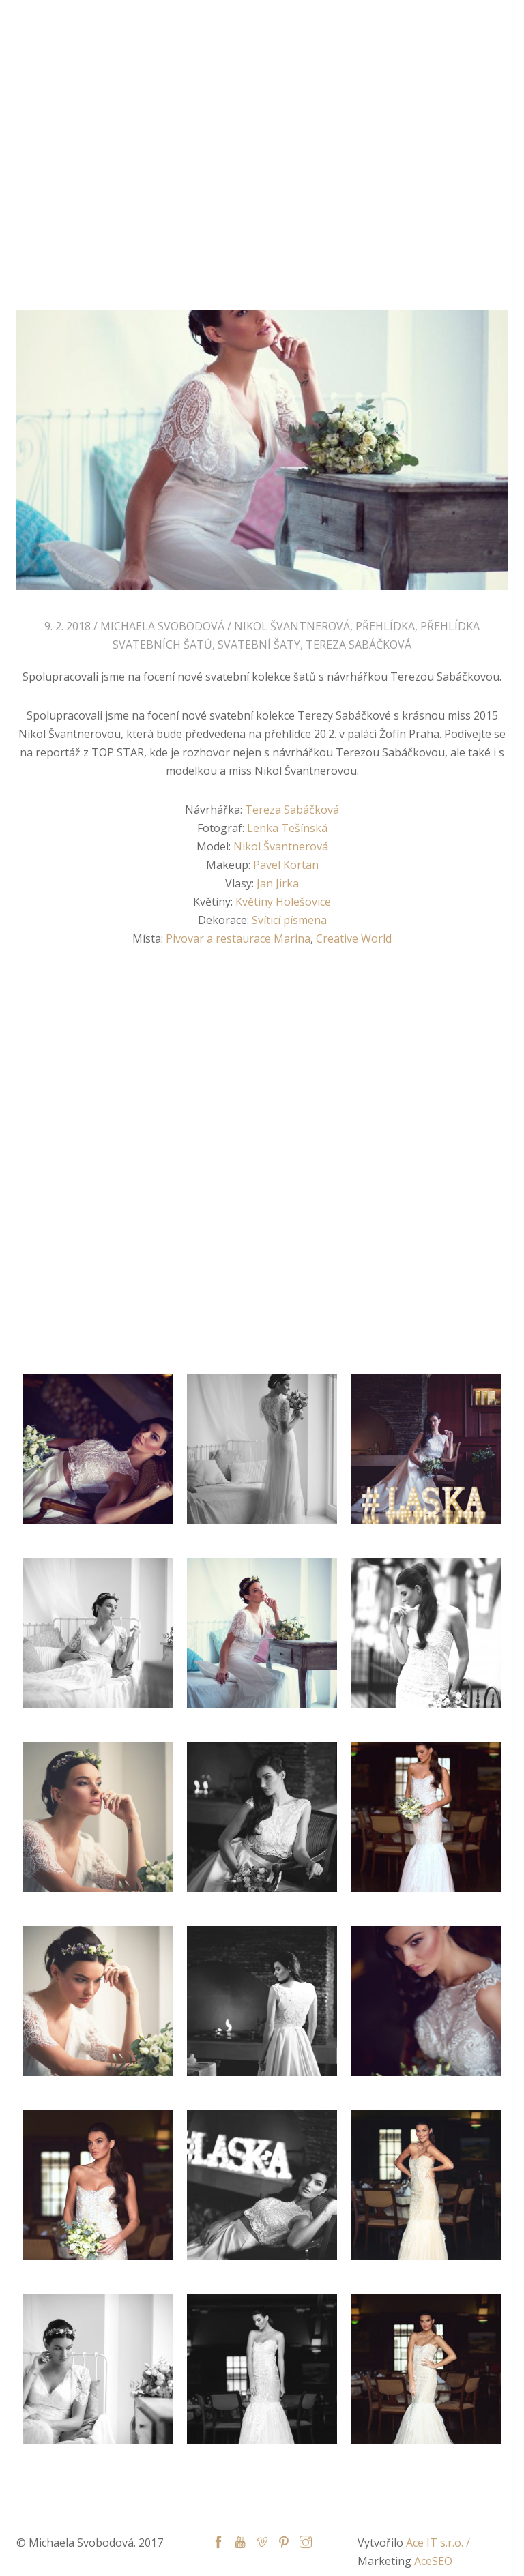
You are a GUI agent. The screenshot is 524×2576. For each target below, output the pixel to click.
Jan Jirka (278, 883)
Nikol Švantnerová (292, 626)
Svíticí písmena (289, 920)
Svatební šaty (259, 644)
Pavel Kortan (286, 864)
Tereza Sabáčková (358, 644)
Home (138, 217)
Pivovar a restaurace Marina (238, 938)
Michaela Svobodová (74, 23)
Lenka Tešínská (287, 827)
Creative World (354, 938)
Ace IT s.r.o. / (438, 2542)
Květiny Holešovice (283, 901)
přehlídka (385, 626)
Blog (182, 217)
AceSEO (433, 2560)
